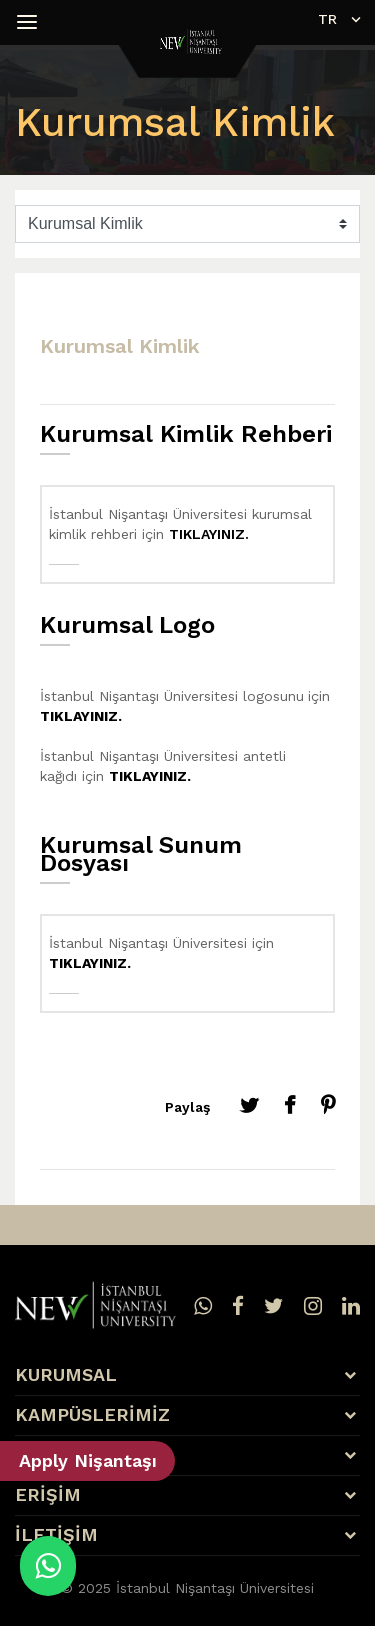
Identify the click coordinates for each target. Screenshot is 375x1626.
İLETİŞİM (56, 1535)
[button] (30, 22)
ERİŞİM (48, 1495)
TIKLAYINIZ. (209, 534)
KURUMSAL (66, 1375)
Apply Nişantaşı (88, 1460)
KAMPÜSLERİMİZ (92, 1415)
